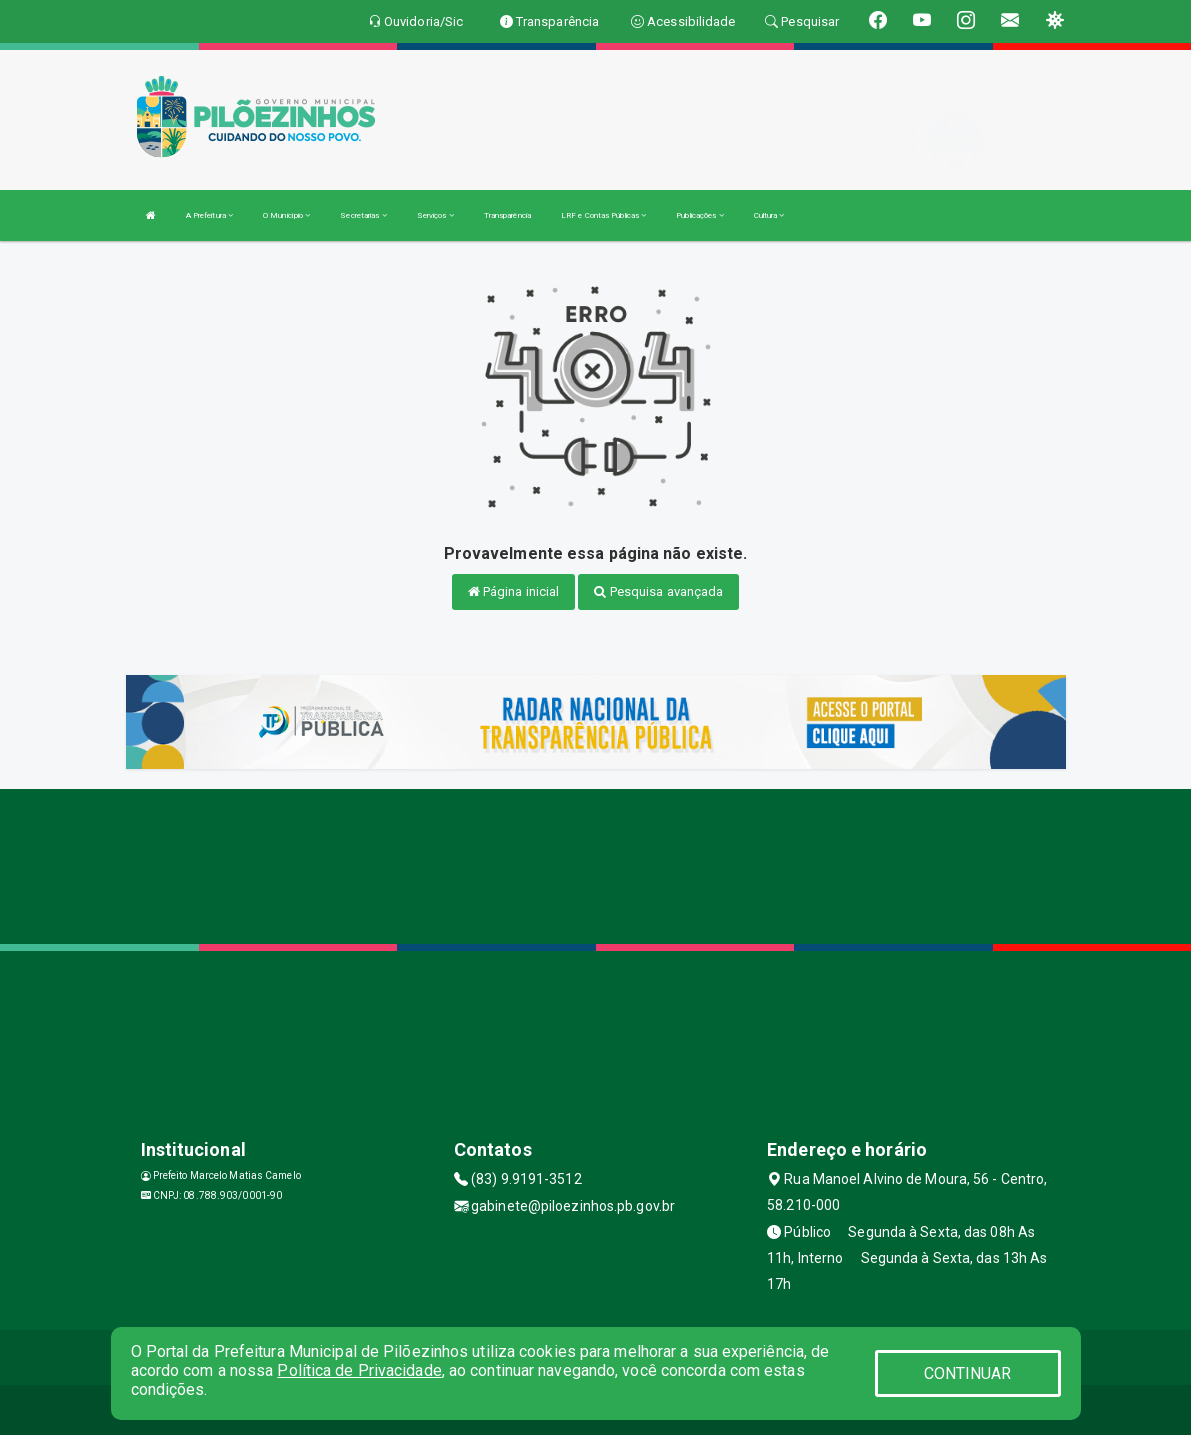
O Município (286, 215)
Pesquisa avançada (658, 591)
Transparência (507, 215)
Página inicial (514, 591)
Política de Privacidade (359, 1370)
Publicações (699, 215)
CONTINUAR (968, 1373)
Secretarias (363, 215)
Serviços (435, 215)
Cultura (769, 215)
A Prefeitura (209, 215)
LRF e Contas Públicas (603, 215)
